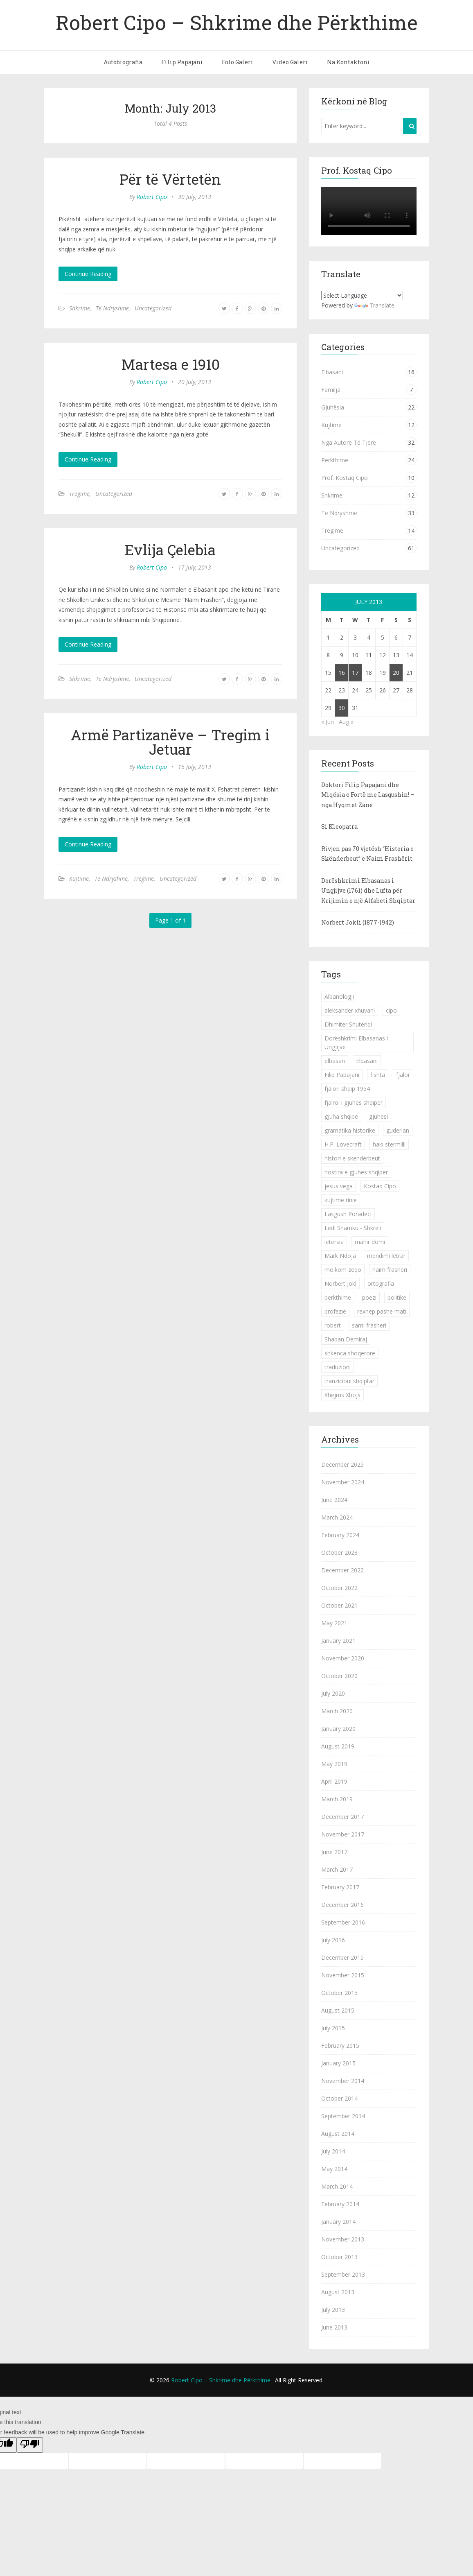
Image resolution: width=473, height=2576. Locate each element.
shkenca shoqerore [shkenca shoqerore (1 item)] (349, 1353)
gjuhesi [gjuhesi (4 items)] (378, 1116)
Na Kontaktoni (348, 62)
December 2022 (342, 1570)
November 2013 (342, 2239)
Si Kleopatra (339, 826)
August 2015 (337, 2010)
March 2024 (337, 1517)
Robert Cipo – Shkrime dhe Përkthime (237, 22)
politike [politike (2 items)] (396, 1297)
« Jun (327, 722)
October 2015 (339, 1993)
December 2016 (342, 1905)
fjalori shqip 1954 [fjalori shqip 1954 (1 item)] (347, 1088)
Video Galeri (290, 62)
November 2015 (342, 1975)
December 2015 (342, 1957)
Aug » (346, 722)
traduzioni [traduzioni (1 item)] (337, 1367)
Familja (330, 390)
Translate (374, 305)
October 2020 (339, 1676)
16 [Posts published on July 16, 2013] (341, 672)
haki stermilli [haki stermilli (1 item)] (389, 1144)
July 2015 (333, 2028)
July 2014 (333, 2151)
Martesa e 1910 (170, 364)
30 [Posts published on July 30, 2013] (341, 708)
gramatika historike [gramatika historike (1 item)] (349, 1130)
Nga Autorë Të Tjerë (348, 442)
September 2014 (343, 2116)
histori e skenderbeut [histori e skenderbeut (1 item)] (352, 1158)
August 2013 (337, 2292)
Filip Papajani (182, 62)
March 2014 (337, 2186)
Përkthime (334, 460)
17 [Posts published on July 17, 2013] (355, 672)
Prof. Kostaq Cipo (344, 478)
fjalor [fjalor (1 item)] (403, 1075)
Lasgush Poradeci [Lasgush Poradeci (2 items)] (348, 1214)
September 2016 (343, 1922)
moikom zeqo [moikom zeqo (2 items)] (342, 1269)
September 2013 (343, 2274)
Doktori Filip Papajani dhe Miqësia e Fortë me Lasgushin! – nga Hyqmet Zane (367, 795)
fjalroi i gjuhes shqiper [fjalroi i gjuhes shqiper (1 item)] (353, 1102)
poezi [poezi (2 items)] (369, 1297)
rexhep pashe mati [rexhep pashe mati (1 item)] (381, 1311)
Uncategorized (153, 308)
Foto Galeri (237, 62)
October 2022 (339, 1588)
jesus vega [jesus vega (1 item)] (338, 1186)
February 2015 (340, 2045)
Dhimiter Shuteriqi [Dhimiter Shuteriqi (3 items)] (348, 1024)
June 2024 (334, 1500)
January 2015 (338, 2063)
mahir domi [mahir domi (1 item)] (370, 1242)
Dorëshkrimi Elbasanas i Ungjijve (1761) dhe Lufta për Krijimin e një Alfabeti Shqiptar (368, 891)
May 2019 (334, 1764)
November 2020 (342, 1658)
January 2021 (338, 1640)
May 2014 (334, 2169)
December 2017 (342, 1817)
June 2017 (334, 1852)
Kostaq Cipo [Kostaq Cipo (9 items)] (380, 1186)
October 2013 (339, 2257)
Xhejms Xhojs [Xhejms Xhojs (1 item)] (342, 1395)
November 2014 (342, 2081)
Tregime (79, 494)
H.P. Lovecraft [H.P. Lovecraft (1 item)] (343, 1144)
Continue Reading (88, 274)
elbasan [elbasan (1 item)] (334, 1061)
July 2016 (333, 1940)
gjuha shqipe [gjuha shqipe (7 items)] (341, 1116)
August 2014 (337, 2133)
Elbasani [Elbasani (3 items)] (367, 1061)
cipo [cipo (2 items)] (391, 1010)
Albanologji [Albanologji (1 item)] (339, 996)
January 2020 (338, 1728)
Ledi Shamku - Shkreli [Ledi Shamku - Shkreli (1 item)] (352, 1228)
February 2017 (340, 1887)
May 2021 (334, 1623)
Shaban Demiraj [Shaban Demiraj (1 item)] (345, 1339)
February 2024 (340, 1535)
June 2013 (334, 2327)
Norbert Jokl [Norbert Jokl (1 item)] (340, 1283)
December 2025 (342, 1464)
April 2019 (334, 1781)
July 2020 (333, 1693)
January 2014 (338, 2221)
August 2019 (337, 1746)
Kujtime (79, 878)
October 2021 (339, 1605)
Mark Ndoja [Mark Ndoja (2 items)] (340, 1256)
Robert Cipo (152, 197)
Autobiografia (123, 62)
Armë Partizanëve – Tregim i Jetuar (170, 741)
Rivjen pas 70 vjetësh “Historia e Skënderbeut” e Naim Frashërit (367, 854)
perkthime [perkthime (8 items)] (337, 1297)
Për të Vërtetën (170, 179)
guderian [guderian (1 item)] (397, 1130)
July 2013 (333, 2310)
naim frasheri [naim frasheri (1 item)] (389, 1269)
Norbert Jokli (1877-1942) (357, 922)
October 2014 (339, 2098)
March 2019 (337, 1799)
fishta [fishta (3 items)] (377, 1075)
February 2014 (340, 2204)
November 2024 (342, 1482)
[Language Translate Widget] (362, 295)
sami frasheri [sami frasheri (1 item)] (369, 1325)
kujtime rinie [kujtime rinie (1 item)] (340, 1200)
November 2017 (342, 1834)
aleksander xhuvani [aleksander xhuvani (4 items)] (349, 1010)
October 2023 (339, 1552)
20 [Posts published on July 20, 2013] (396, 672)
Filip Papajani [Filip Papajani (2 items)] (341, 1075)
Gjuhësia (332, 407)
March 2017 (337, 1869)
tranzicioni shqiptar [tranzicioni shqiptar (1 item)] (349, 1381)
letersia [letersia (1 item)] (334, 1242)
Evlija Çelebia (170, 549)
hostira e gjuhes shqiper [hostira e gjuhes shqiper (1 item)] (356, 1172)
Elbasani (332, 372)
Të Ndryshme (112, 308)
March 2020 (337, 1711)
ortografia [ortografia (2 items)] (380, 1283)
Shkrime (79, 308)
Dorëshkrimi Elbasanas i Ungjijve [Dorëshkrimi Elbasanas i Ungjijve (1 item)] (356, 1042)
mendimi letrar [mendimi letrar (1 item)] (386, 1256)
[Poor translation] (30, 2445)
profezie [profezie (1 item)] (335, 1311)
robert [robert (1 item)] (332, 1325)
